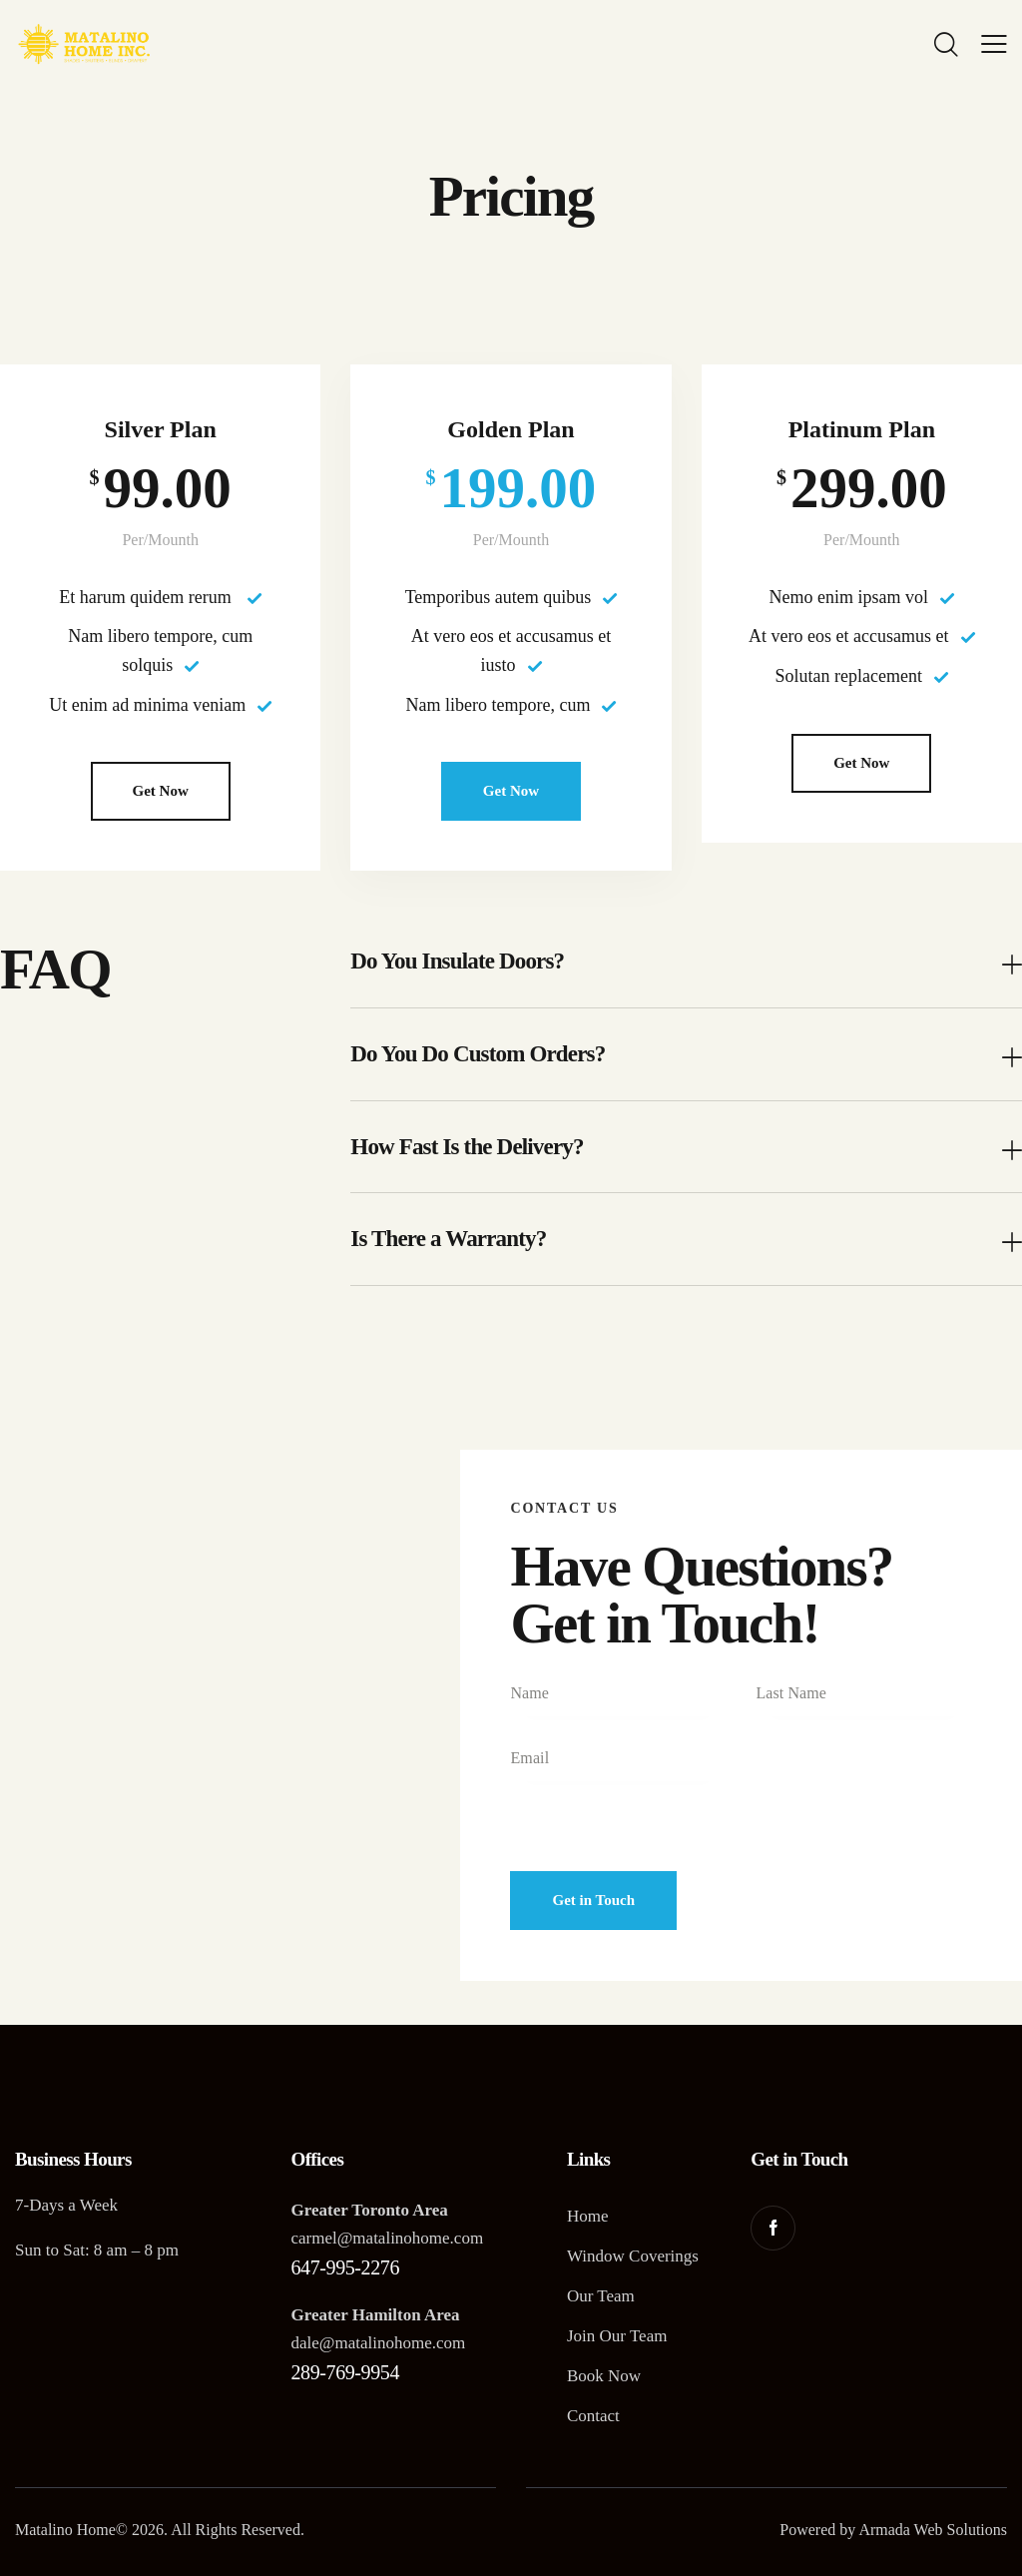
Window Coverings (633, 2256)
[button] (686, 962)
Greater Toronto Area (368, 2210)
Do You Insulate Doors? (457, 961)
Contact (593, 2415)
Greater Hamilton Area (374, 2314)
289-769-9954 (344, 2372)
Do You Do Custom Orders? (477, 1053)
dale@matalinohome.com (377, 2342)
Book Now (604, 2375)
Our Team (601, 2295)
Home (588, 2216)
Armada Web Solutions (932, 2529)
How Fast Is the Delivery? (466, 1146)
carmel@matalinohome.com (386, 2238)
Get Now (161, 791)
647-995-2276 (344, 2267)
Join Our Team (617, 2335)
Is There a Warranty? (448, 1238)
